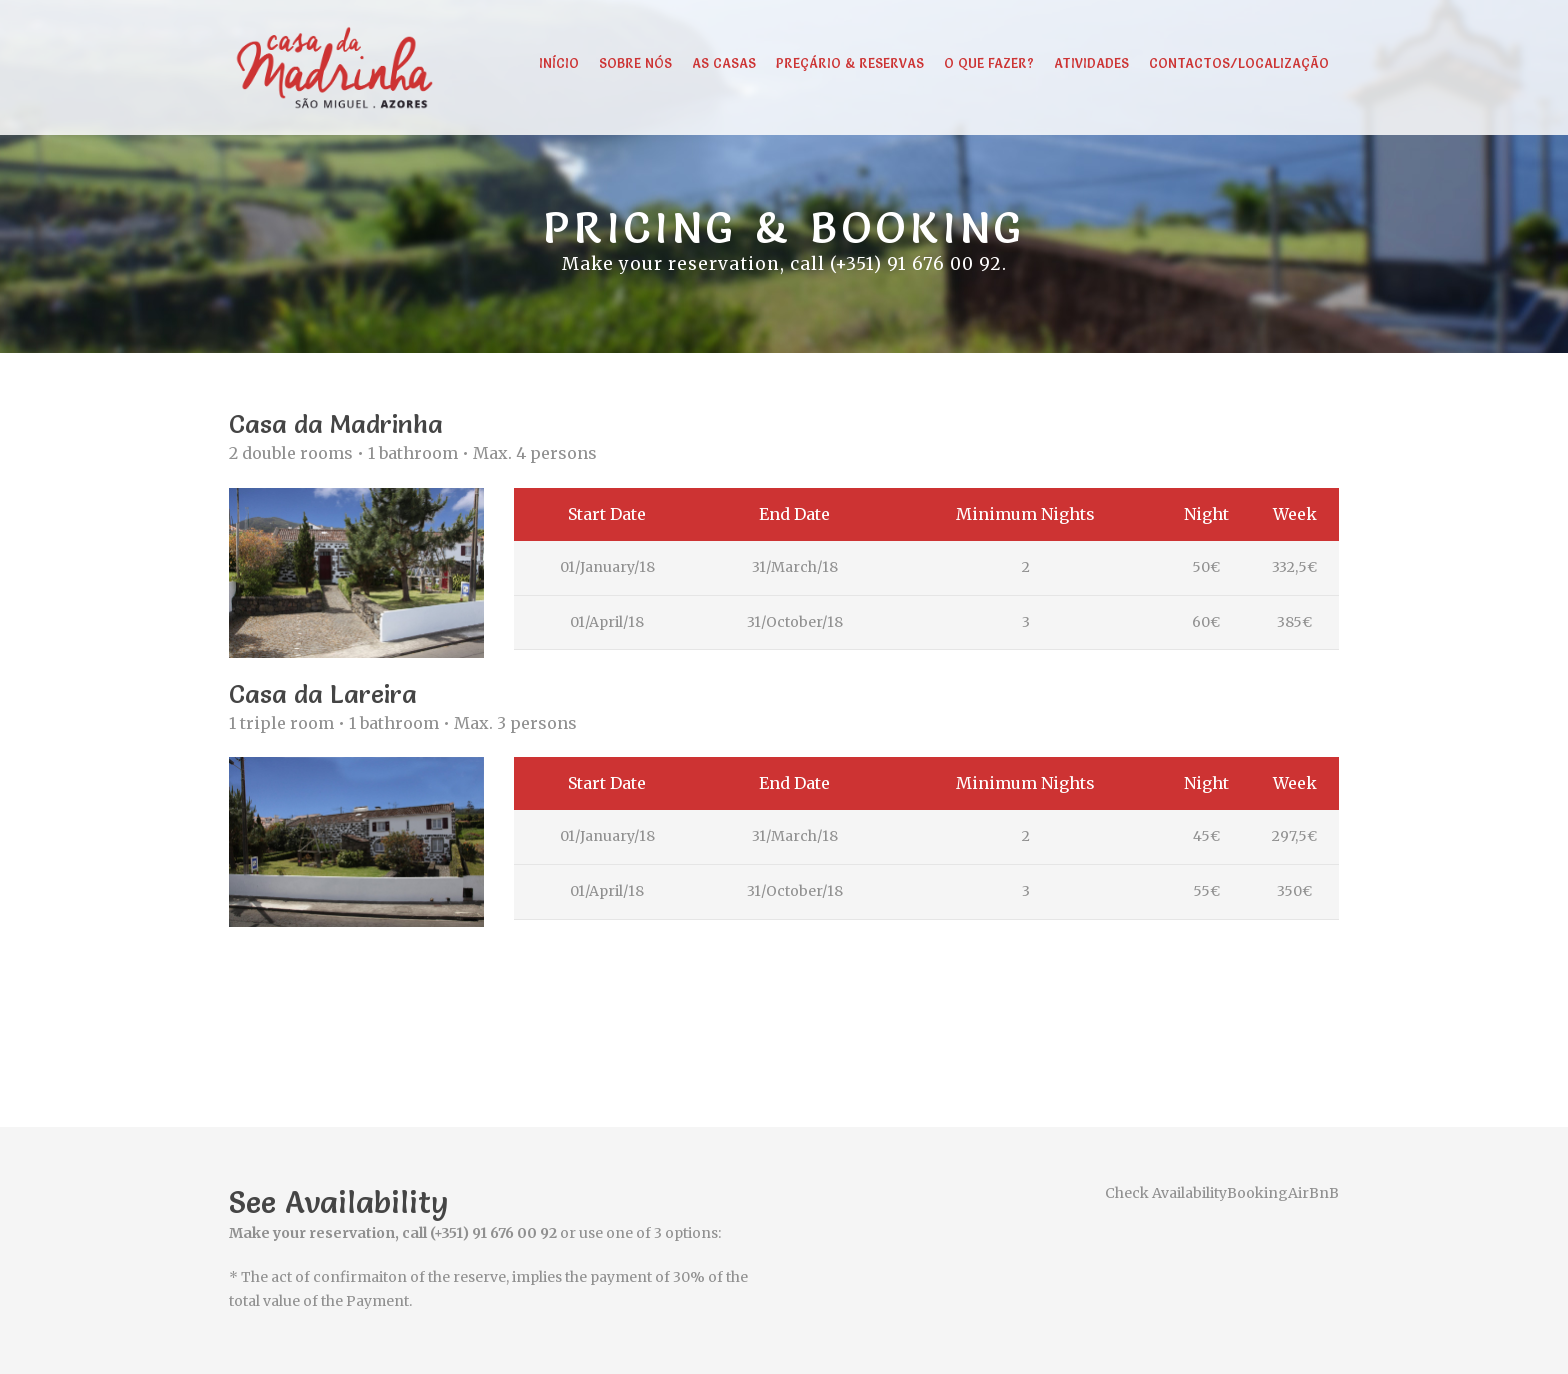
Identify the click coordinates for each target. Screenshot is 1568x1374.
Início (559, 63)
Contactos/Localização (1239, 63)
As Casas (724, 63)
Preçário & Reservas (850, 63)
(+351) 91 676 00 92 (916, 264)
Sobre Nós (635, 63)
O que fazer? (989, 63)
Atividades (1091, 63)
